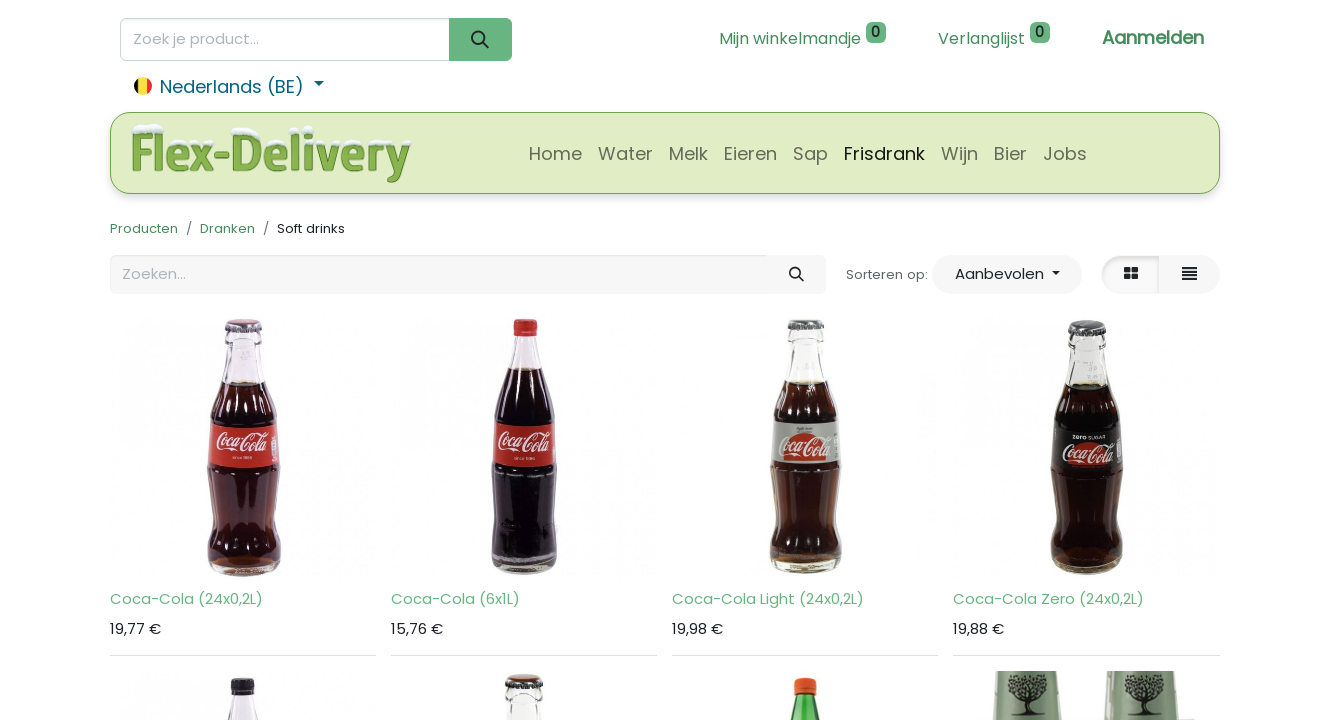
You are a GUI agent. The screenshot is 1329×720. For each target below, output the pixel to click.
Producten (144, 228)
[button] (1007, 274)
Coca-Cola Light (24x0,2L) (768, 598)
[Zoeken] (480, 39)
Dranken (227, 228)
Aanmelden (1153, 37)
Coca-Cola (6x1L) (455, 598)
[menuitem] (555, 153)
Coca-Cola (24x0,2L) (186, 598)
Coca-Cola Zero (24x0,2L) (1048, 598)
